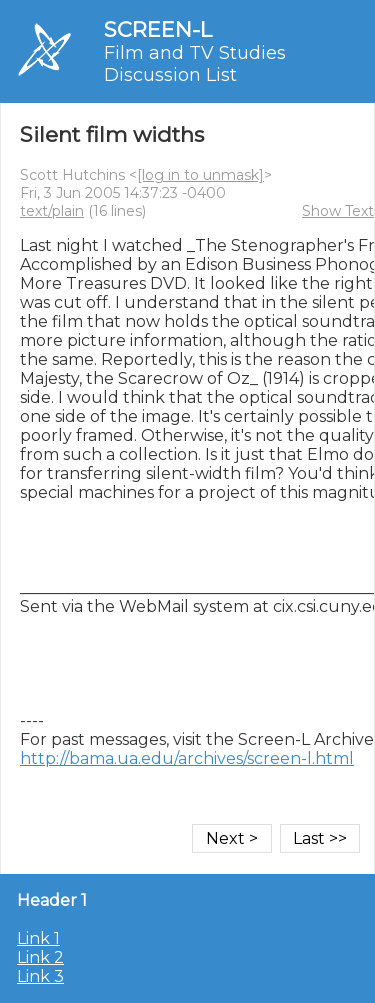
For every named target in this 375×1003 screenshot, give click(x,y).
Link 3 (40, 976)
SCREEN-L (158, 29)
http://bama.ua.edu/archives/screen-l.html (187, 758)
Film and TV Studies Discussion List (195, 64)
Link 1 (38, 938)
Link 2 (40, 957)
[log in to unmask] (200, 175)
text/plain (52, 211)
